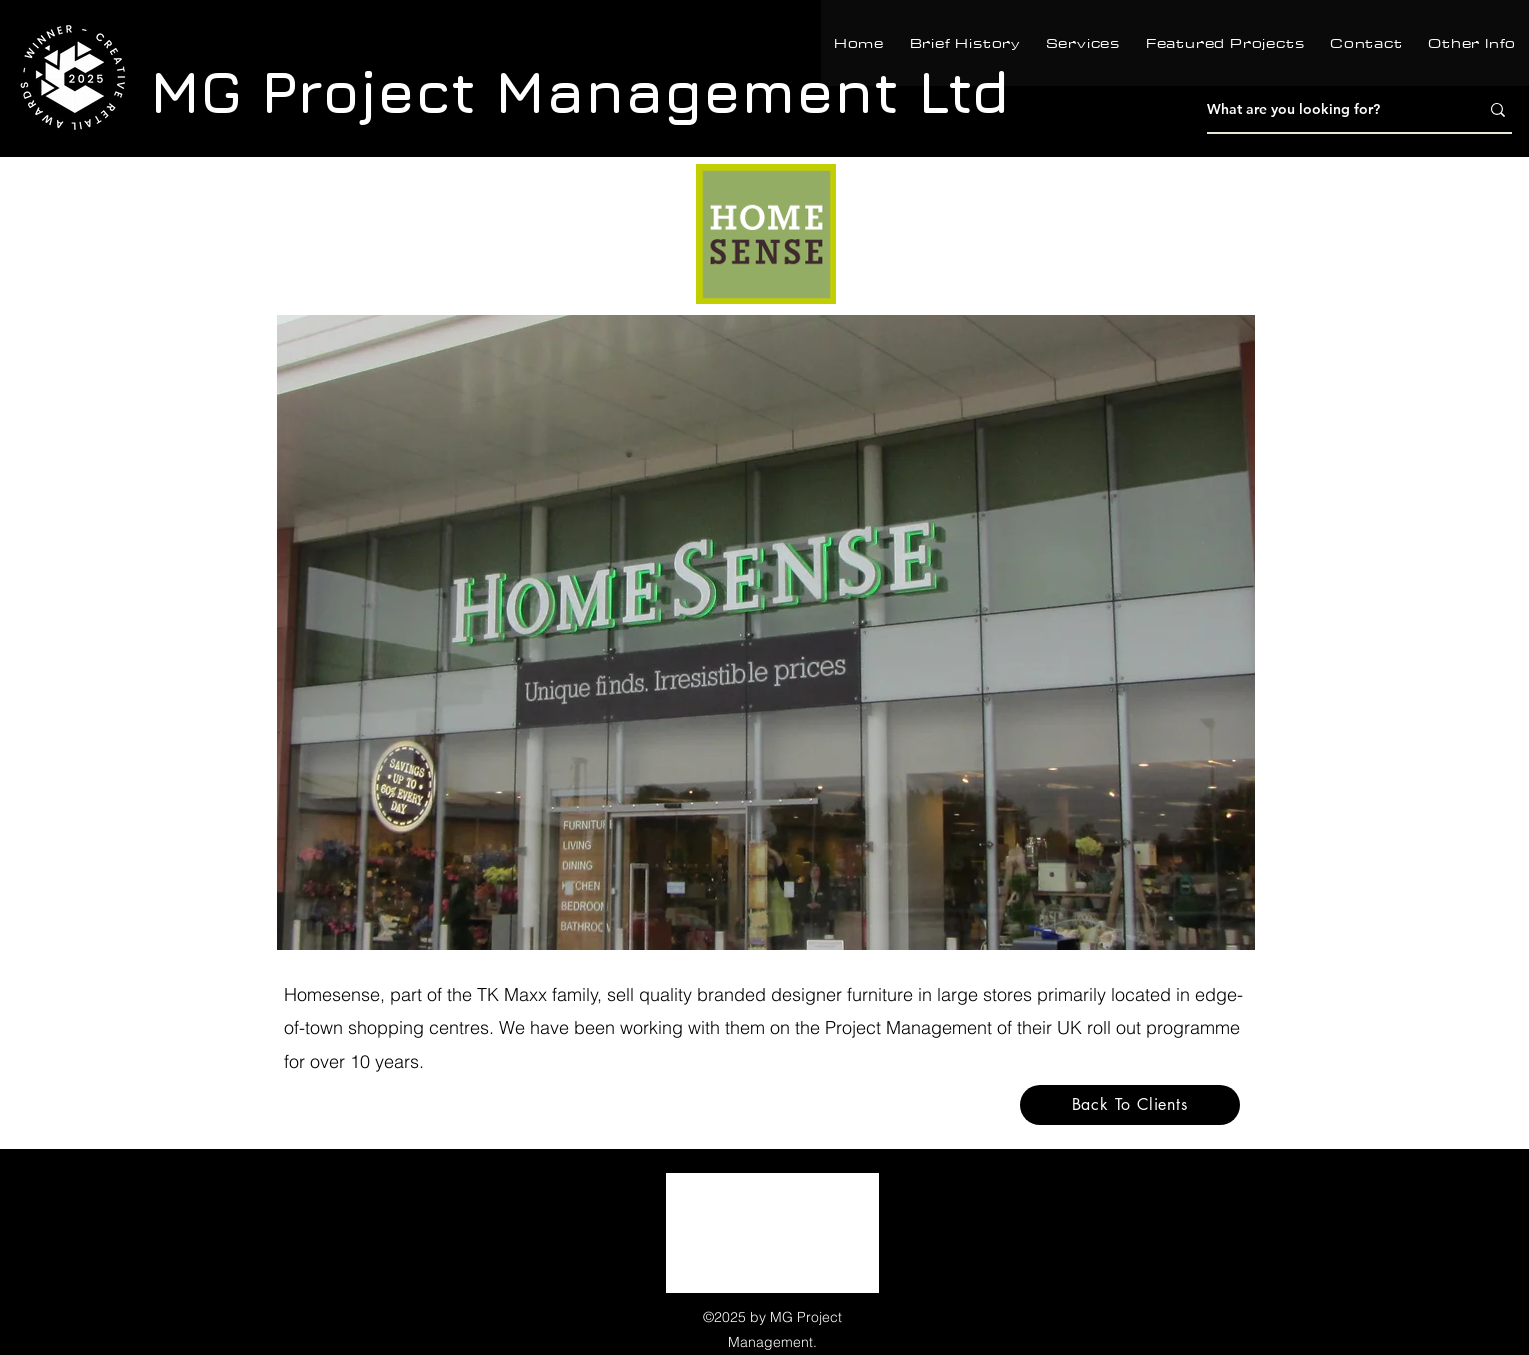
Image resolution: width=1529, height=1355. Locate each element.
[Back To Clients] (1130, 1105)
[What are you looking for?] (1328, 110)
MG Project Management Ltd (580, 90)
